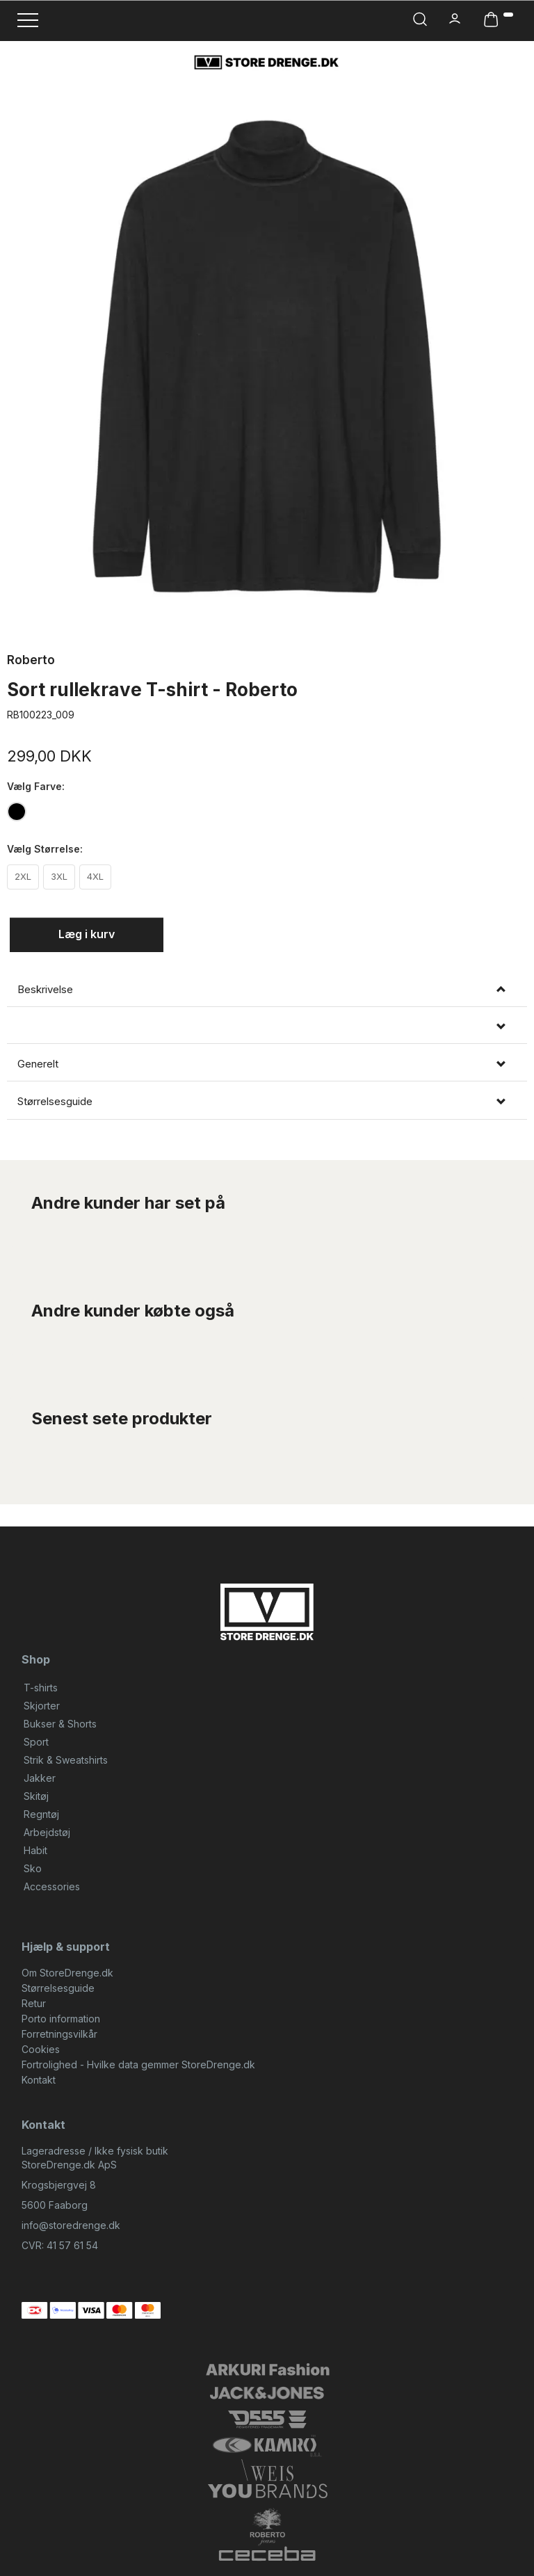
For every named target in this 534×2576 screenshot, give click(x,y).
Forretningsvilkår (59, 2034)
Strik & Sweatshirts (66, 1760)
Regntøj (41, 1814)
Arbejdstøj (47, 1832)
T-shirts (41, 1687)
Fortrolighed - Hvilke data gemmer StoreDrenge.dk (138, 2064)
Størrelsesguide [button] (54, 1101)
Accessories (52, 1886)
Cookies (41, 2049)
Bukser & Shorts (60, 1724)
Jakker (40, 1778)
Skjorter (42, 1706)
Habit (35, 1850)
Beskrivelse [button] (45, 989)
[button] (267, 1027)
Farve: (36, 786)
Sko (33, 1868)
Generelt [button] (37, 1064)
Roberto (31, 660)
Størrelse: (45, 849)
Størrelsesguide (58, 1988)
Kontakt (39, 2080)
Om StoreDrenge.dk (67, 1973)
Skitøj (36, 1796)
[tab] (267, 989)
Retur (34, 2003)
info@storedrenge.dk (71, 2225)
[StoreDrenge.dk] (267, 62)
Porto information (61, 2018)
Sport (36, 1742)
